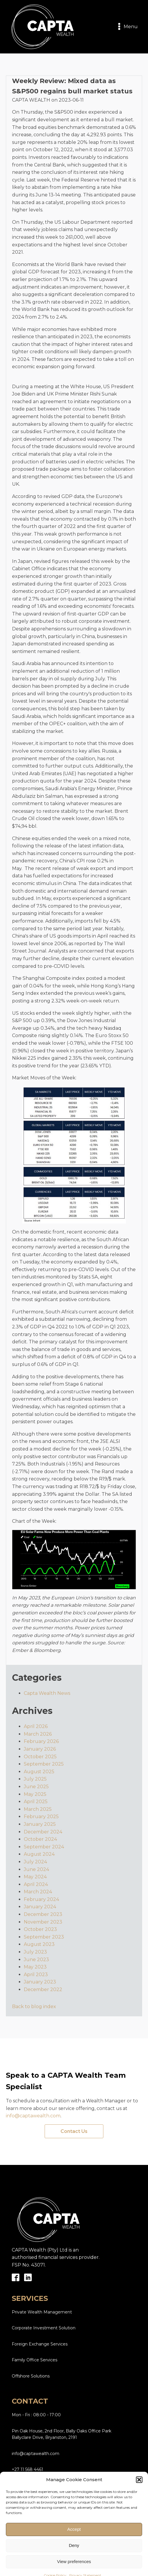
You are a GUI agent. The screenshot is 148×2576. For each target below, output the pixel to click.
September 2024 (44, 1847)
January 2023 (40, 1982)
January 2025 (40, 1824)
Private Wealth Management (42, 2312)
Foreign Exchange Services (40, 2344)
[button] (139, 2504)
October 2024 (40, 1839)
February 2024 (41, 1899)
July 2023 (35, 1952)
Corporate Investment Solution (43, 2328)
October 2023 (40, 1929)
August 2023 (39, 1944)
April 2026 (36, 1726)
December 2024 (43, 1832)
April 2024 (36, 1884)
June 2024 (36, 1869)
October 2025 (40, 1756)
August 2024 (39, 1854)
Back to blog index (34, 2006)
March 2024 (38, 1891)
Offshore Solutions (31, 2376)
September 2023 (44, 1937)
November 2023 (43, 1922)
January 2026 (40, 1749)
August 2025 (39, 1771)
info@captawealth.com (33, 2116)
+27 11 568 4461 (27, 2469)
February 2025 (41, 1816)
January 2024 (40, 1906)
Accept (74, 2553)
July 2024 (35, 1862)
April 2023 (36, 1974)
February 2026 (41, 1741)
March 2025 (38, 1809)
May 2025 (35, 1794)
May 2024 (35, 1877)
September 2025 (44, 1764)
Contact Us (74, 2131)
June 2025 (36, 1786)
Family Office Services (34, 2360)
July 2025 (35, 1779)
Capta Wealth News (47, 1693)
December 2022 (43, 1989)
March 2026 (38, 1734)
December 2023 (43, 1914)
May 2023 (35, 1967)
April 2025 (36, 1801)
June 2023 (36, 1959)
